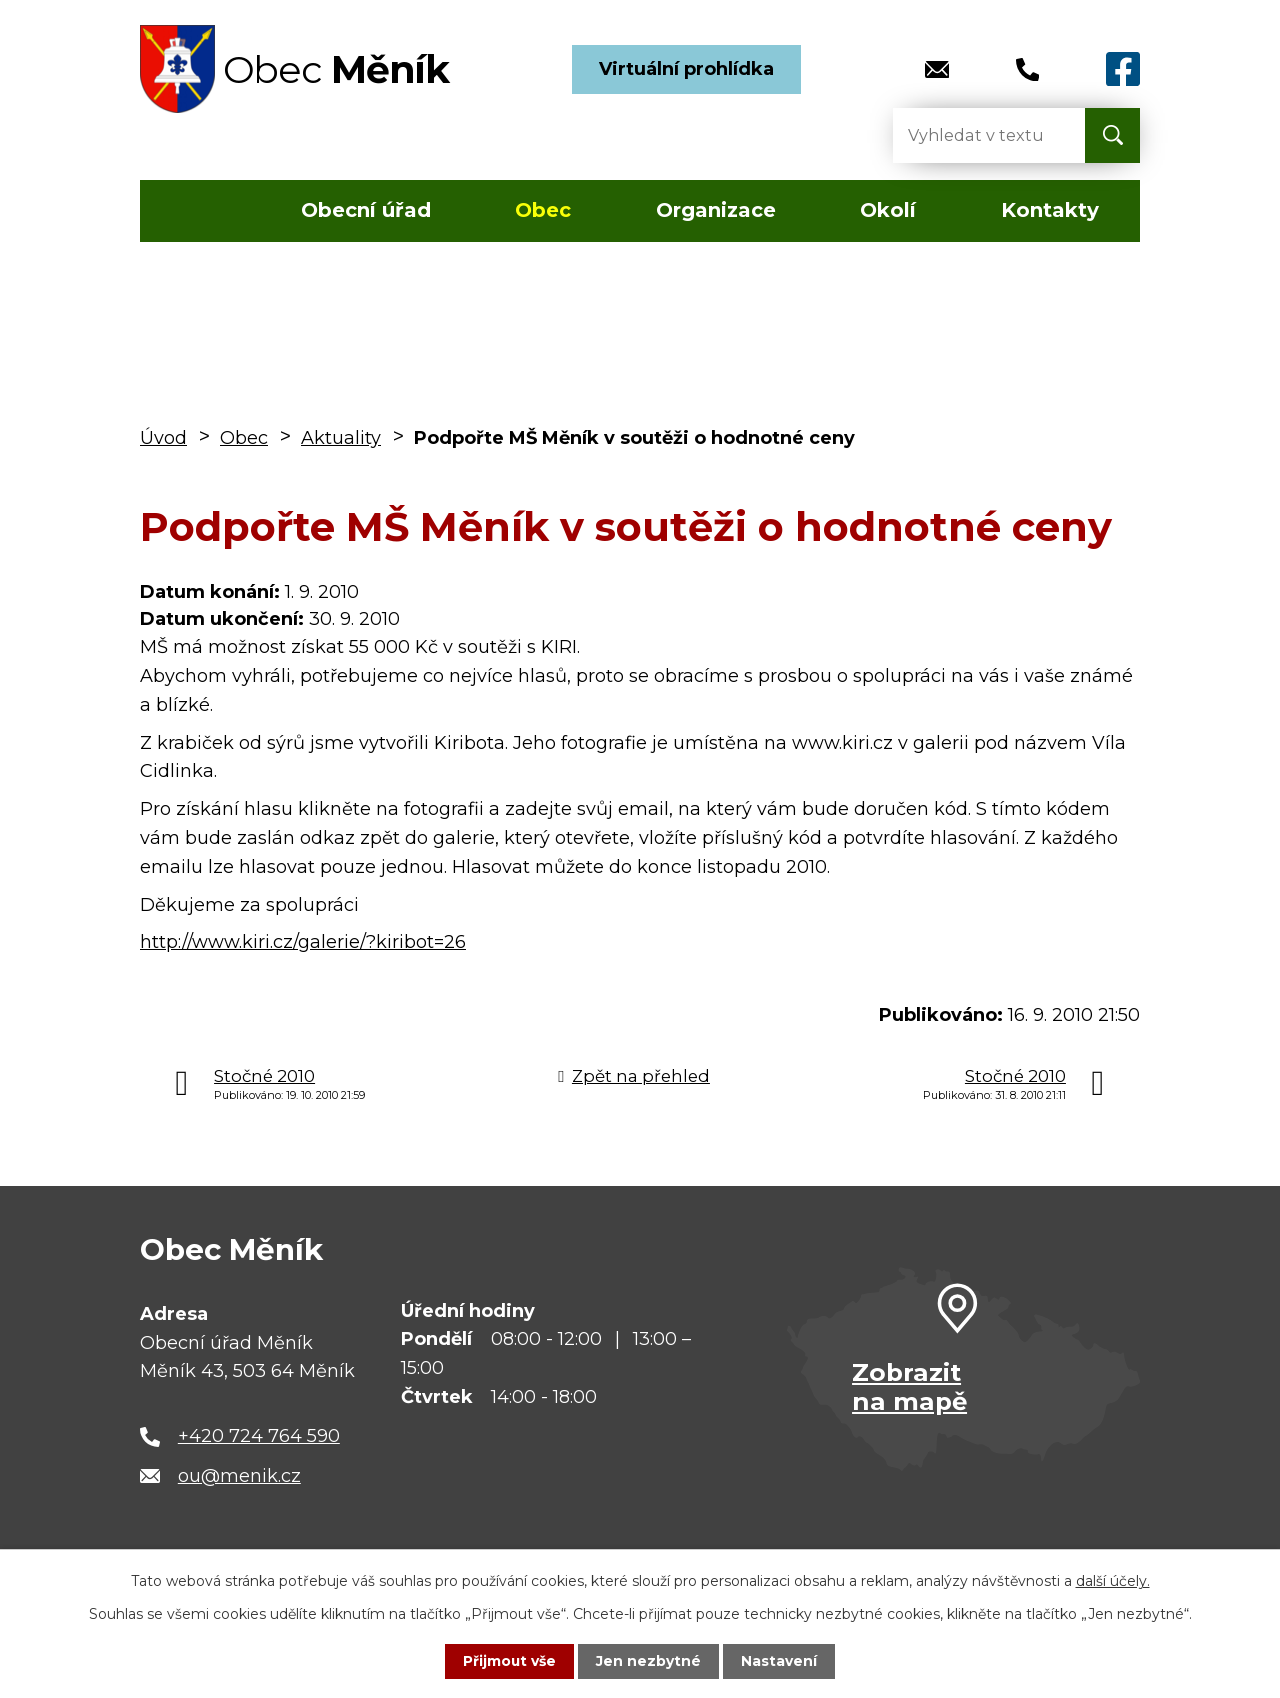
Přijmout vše (510, 1661)
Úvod (198, 211)
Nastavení (780, 1661)
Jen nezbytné (649, 1661)
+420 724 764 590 (259, 1436)
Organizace (716, 210)
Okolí (888, 210)
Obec (543, 210)
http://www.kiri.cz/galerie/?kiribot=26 (303, 942)
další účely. (1113, 1581)
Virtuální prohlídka (686, 69)
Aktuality (341, 438)
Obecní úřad (366, 210)
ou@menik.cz (239, 1476)
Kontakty (1050, 210)
